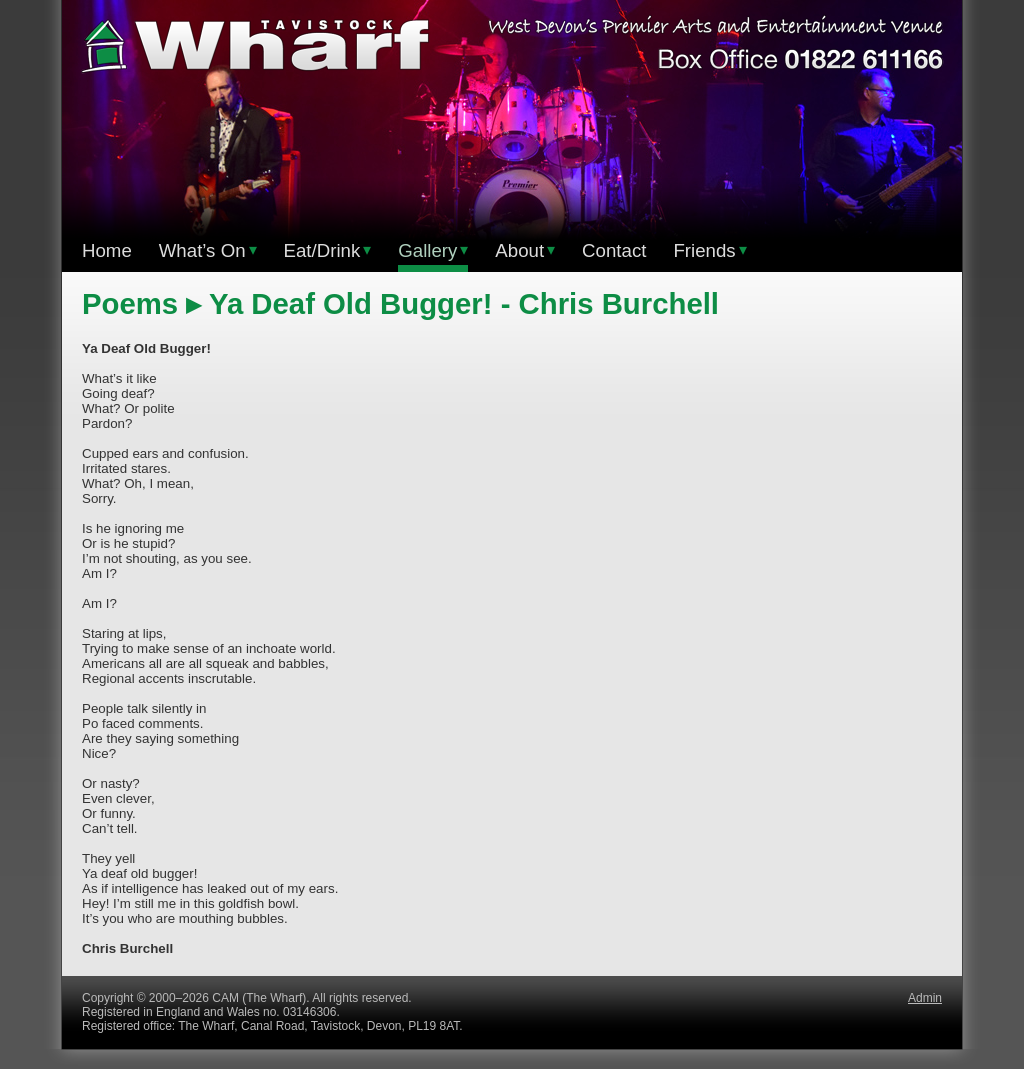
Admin (925, 998)
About (525, 250)
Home (107, 250)
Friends (709, 250)
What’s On (208, 250)
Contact (614, 250)
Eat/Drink (328, 250)
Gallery (433, 250)
